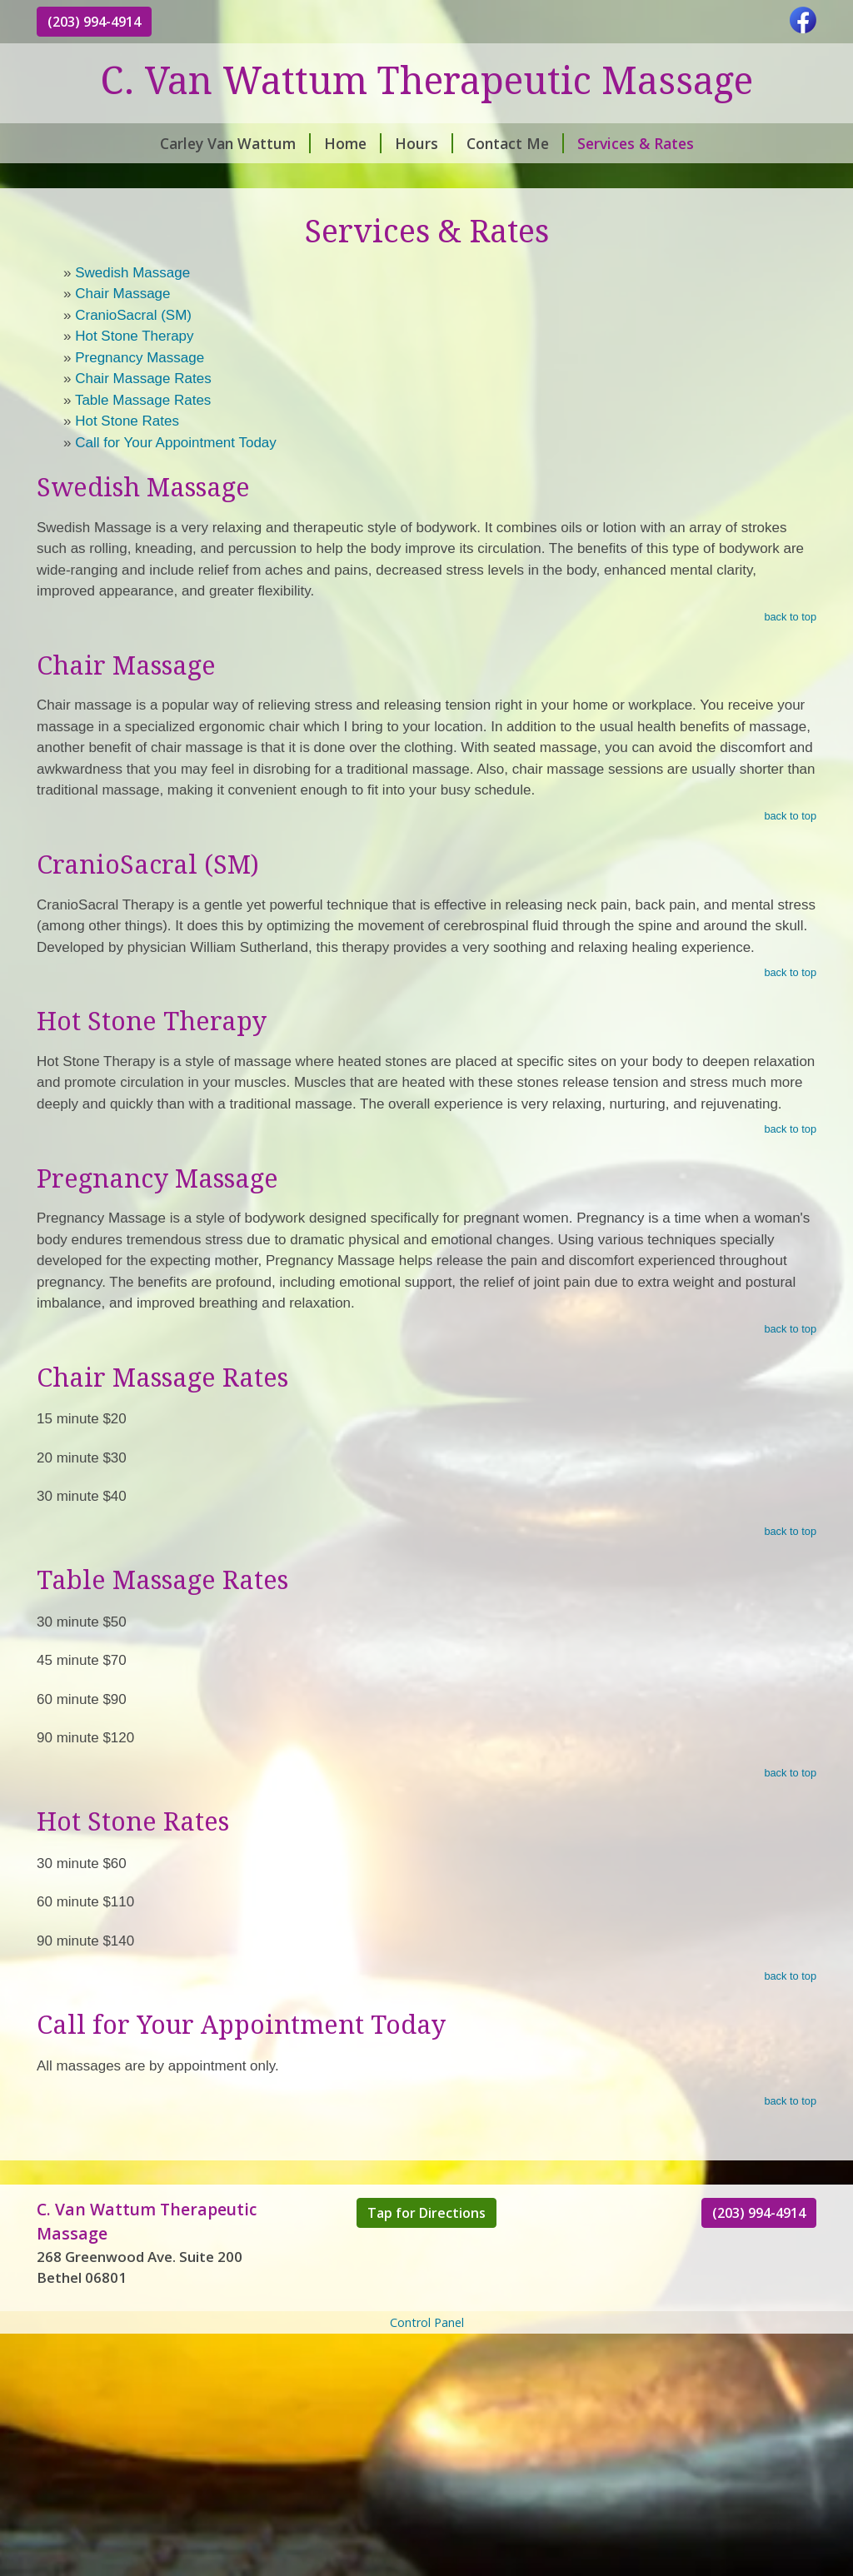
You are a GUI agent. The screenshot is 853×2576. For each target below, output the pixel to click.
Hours (424, 143)
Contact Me (515, 143)
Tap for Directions (426, 2213)
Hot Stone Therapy (134, 336)
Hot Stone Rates (127, 421)
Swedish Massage (132, 273)
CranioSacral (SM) (133, 315)
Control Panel (427, 2322)
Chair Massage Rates (143, 378)
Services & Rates (635, 143)
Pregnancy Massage (139, 358)
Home (353, 143)
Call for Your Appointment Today (176, 443)
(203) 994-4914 (94, 21)
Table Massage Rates (143, 400)
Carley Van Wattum (235, 143)
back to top (790, 616)
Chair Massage (122, 293)
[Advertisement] (426, 2454)
